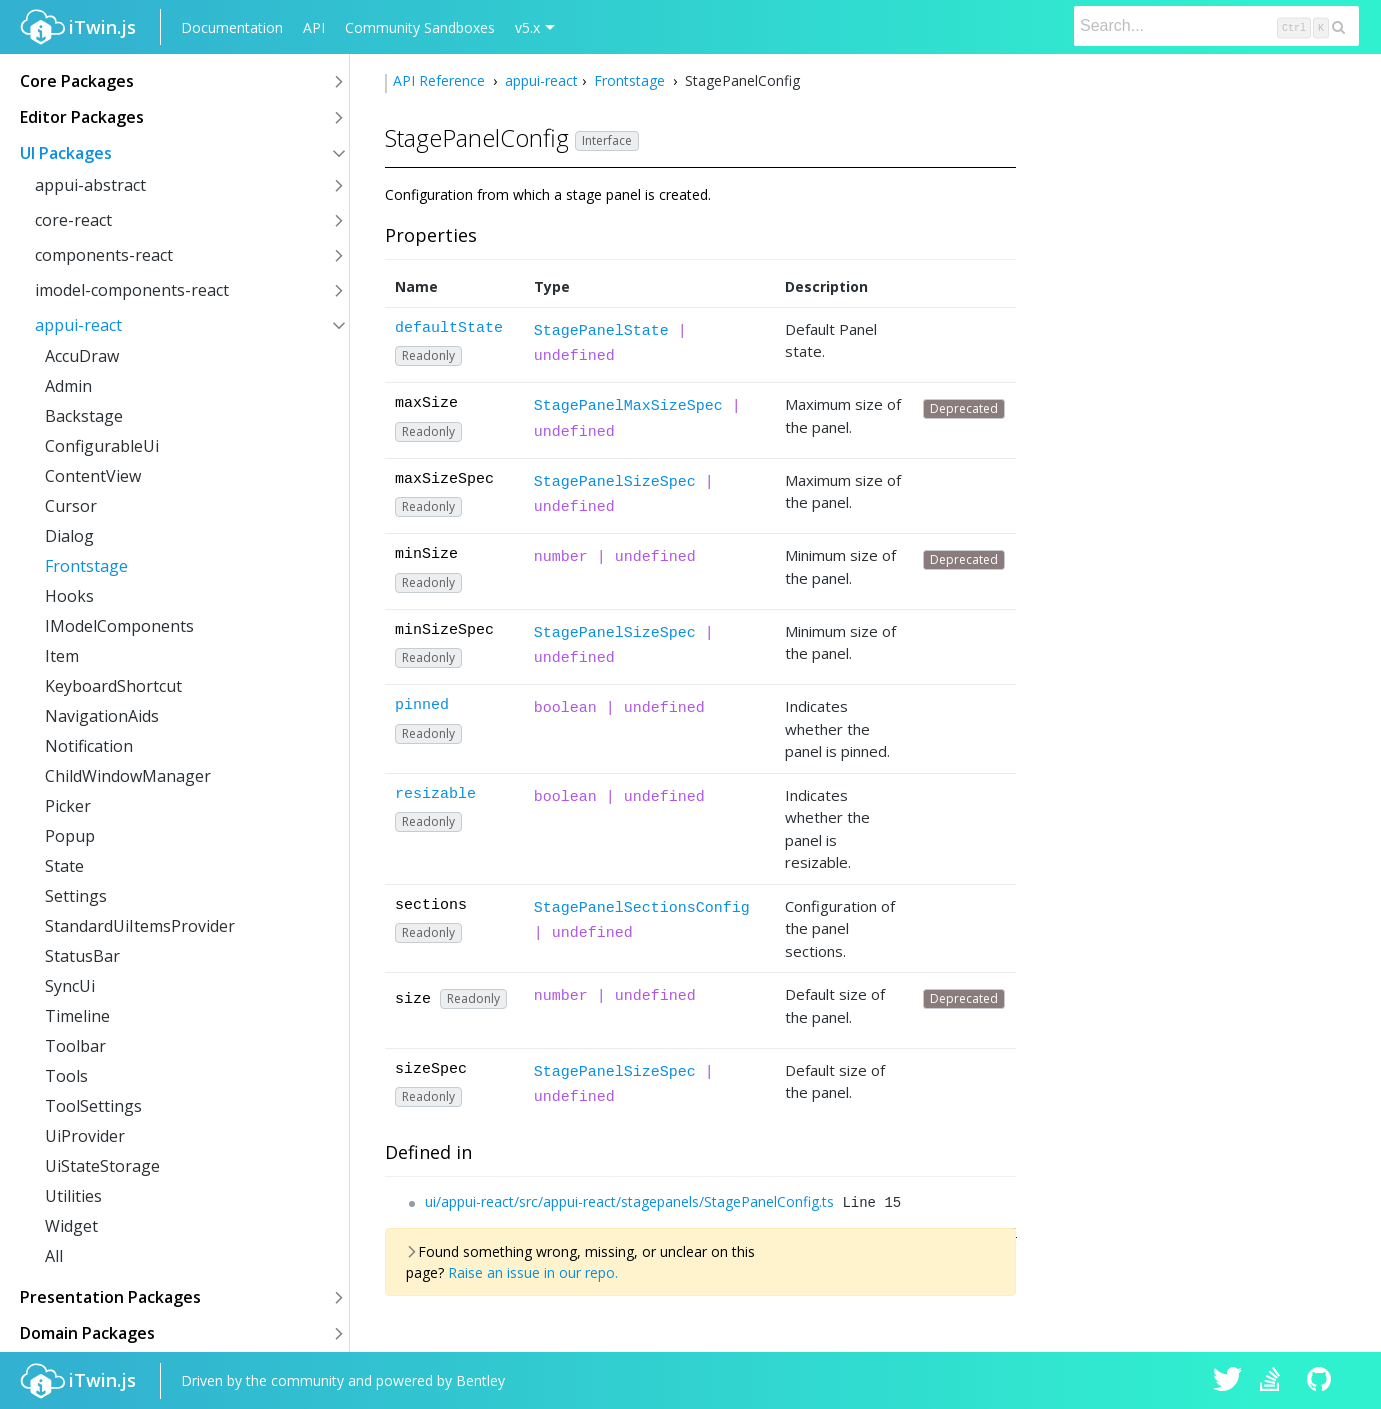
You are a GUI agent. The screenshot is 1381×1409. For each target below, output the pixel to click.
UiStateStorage (102, 1166)
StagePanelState (601, 331)
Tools (66, 1076)
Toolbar (75, 1046)
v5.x (527, 27)
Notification (89, 746)
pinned (422, 705)
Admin (68, 386)
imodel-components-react (132, 290)
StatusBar (82, 956)
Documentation (232, 27)
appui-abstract (90, 185)
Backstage (84, 416)
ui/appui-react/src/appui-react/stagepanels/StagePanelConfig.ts (629, 1201)
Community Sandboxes (420, 27)
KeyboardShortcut (113, 686)
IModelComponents (119, 626)
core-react (73, 220)
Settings (76, 896)
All (54, 1256)
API (314, 27)
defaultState (449, 328)
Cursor (71, 506)
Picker (68, 806)
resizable (435, 794)
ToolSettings (93, 1106)
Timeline (77, 1016)
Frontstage (86, 566)
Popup (70, 836)
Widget (71, 1226)
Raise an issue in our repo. (533, 1272)
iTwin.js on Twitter (1228, 1381)
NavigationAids (102, 716)
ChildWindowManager (128, 776)
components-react (104, 255)
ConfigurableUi (102, 446)
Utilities (73, 1196)
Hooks (69, 596)
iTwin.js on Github (1322, 1381)
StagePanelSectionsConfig (642, 908)
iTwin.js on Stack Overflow (1275, 1381)
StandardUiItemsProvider (140, 926)
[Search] (1216, 26)
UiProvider (85, 1136)
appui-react (78, 325)
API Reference (441, 80)
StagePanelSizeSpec (615, 482)
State (64, 866)
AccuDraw (82, 356)
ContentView (93, 476)
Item (62, 656)
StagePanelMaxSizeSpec (628, 406)
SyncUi (70, 986)
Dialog (69, 536)
